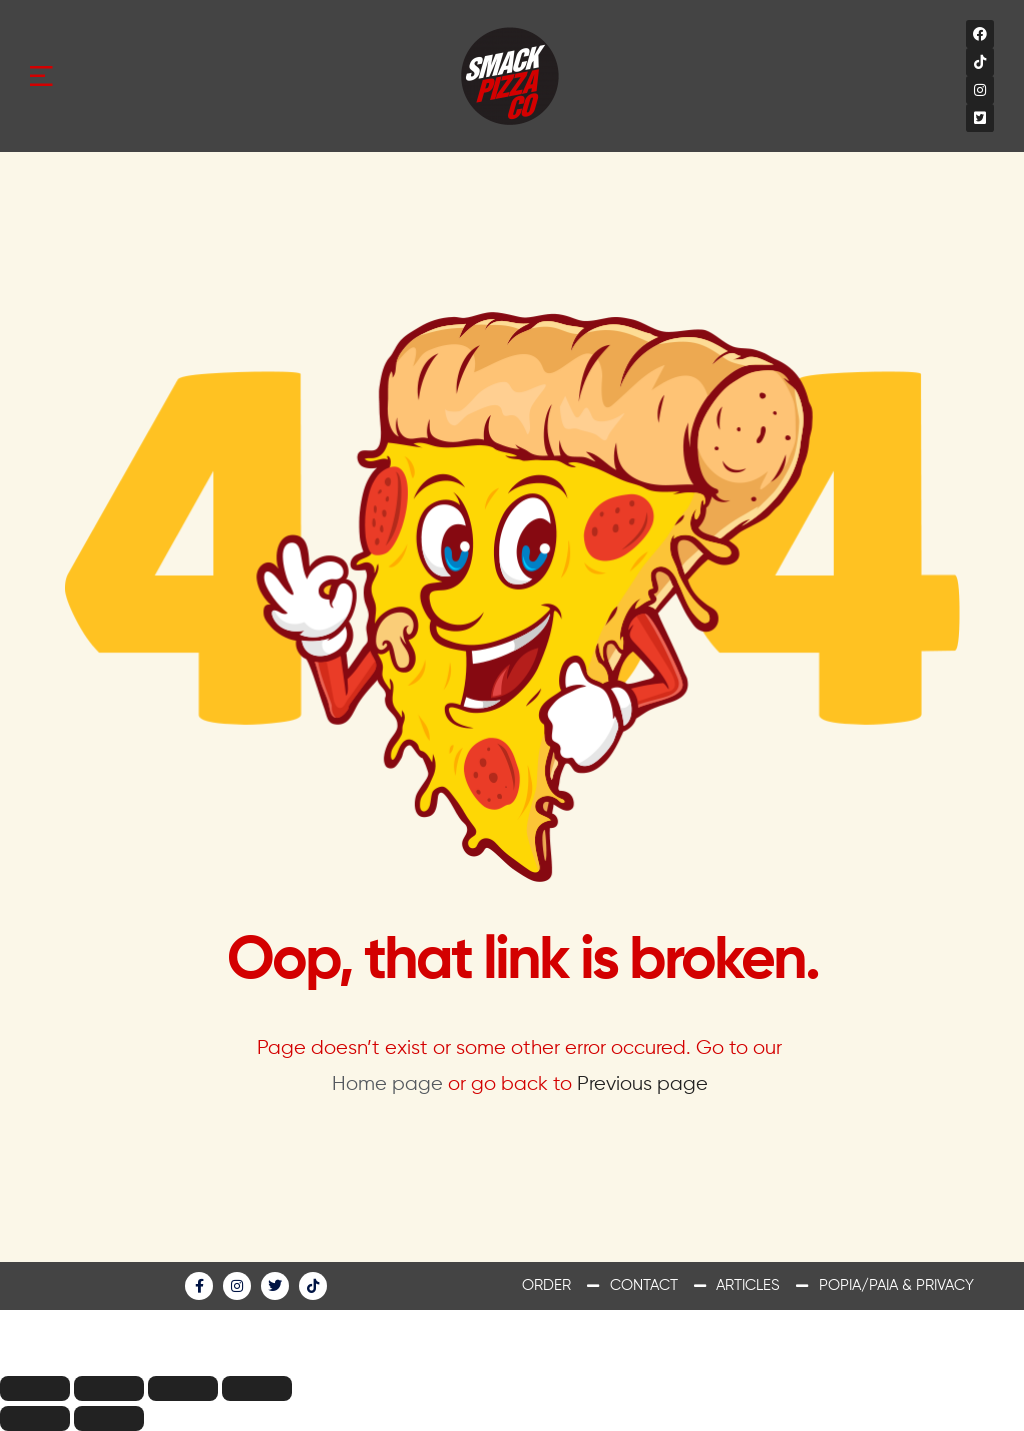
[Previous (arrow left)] (35, 1418)
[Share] (109, 1388)
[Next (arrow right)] (109, 1418)
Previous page (642, 1084)
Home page (387, 1084)
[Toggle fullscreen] (183, 1388)
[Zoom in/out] (257, 1388)
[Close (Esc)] (35, 1388)
